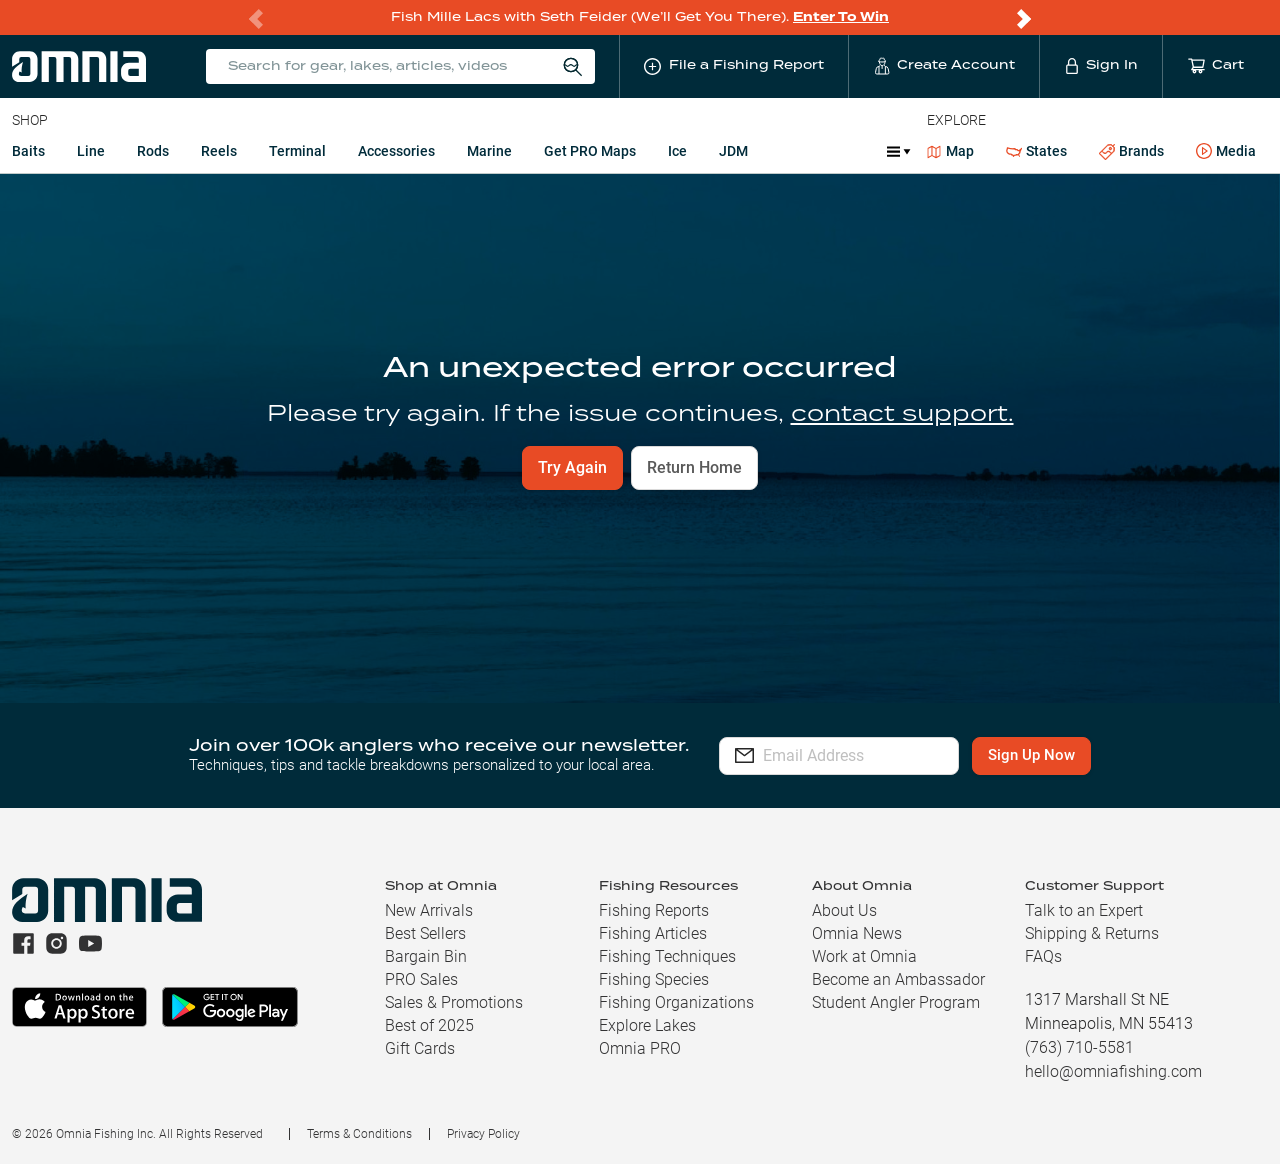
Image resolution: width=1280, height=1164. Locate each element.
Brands (1131, 151)
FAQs (1043, 956)
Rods (153, 151)
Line (91, 151)
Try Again (572, 467)
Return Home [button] (694, 467)
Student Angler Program (896, 1002)
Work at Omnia (864, 956)
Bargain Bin (426, 956)
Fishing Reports (654, 910)
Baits (28, 151)
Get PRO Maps (590, 151)
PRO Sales (421, 979)
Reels (219, 151)
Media (1226, 152)
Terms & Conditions (359, 1134)
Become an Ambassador (898, 979)
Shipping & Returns (1092, 933)
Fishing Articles (653, 933)
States (1036, 151)
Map (950, 151)
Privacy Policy (483, 1134)
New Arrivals (429, 910)
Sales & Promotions (454, 1002)
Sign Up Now (1066, 755)
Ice (677, 151)
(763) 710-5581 (1079, 1047)
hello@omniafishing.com (1113, 1071)
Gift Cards (420, 1048)
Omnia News (857, 933)
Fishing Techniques (667, 956)
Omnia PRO (640, 1048)
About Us (844, 910)
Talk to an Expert (1084, 910)
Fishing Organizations (676, 1002)
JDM (733, 151)
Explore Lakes (647, 1025)
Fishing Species (654, 979)
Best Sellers (425, 933)
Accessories (396, 151)
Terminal (297, 151)
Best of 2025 (429, 1025)
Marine (489, 151)
